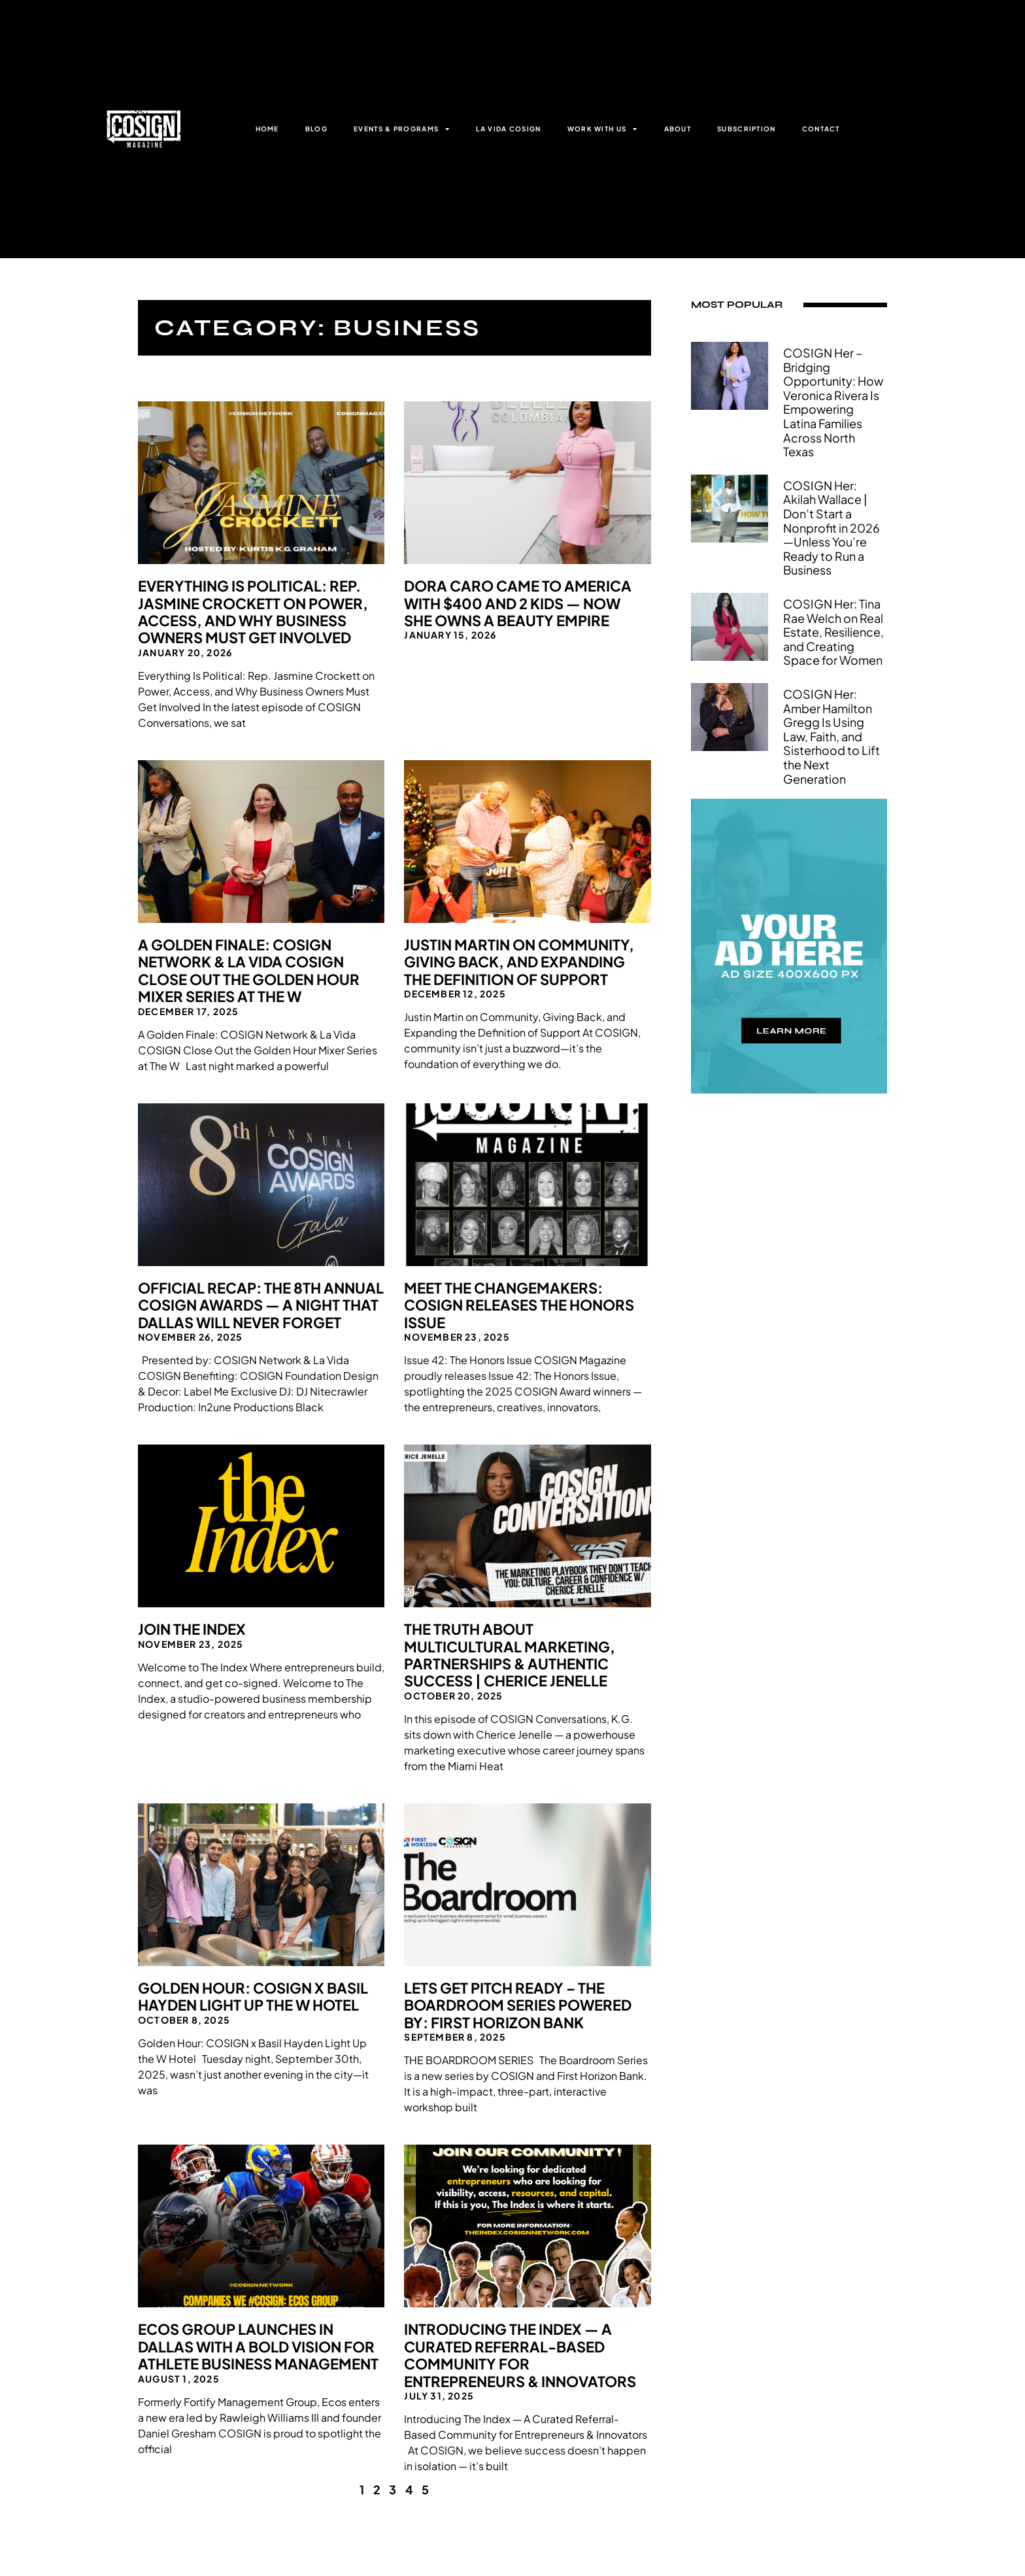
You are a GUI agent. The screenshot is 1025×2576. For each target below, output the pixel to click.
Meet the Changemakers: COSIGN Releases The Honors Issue (519, 1305)
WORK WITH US (602, 129)
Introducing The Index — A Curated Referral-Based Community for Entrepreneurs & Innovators (520, 2355)
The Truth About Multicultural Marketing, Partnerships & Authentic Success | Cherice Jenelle (509, 1655)
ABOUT (678, 129)
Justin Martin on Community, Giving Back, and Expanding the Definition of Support (519, 961)
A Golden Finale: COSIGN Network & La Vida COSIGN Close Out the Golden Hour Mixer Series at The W (249, 970)
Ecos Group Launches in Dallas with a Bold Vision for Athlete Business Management (258, 2346)
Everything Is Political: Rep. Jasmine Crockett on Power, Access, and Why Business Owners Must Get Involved (253, 611)
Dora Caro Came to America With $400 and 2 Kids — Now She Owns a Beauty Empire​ (517, 603)
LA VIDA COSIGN (508, 129)
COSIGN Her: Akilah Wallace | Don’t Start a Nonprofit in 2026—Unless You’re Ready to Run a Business (831, 528)
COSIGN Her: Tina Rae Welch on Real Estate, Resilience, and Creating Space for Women (833, 631)
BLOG (316, 129)
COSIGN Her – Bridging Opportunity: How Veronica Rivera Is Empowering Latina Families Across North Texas (833, 402)
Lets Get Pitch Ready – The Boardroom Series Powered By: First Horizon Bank (517, 2005)
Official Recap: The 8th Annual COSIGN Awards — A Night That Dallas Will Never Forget (261, 1305)
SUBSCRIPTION (746, 129)
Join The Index (192, 1629)
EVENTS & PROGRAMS (402, 129)
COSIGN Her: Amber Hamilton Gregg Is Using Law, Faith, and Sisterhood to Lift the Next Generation (831, 736)
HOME (267, 129)
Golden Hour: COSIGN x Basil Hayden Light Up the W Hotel (253, 1996)
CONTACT (821, 129)
